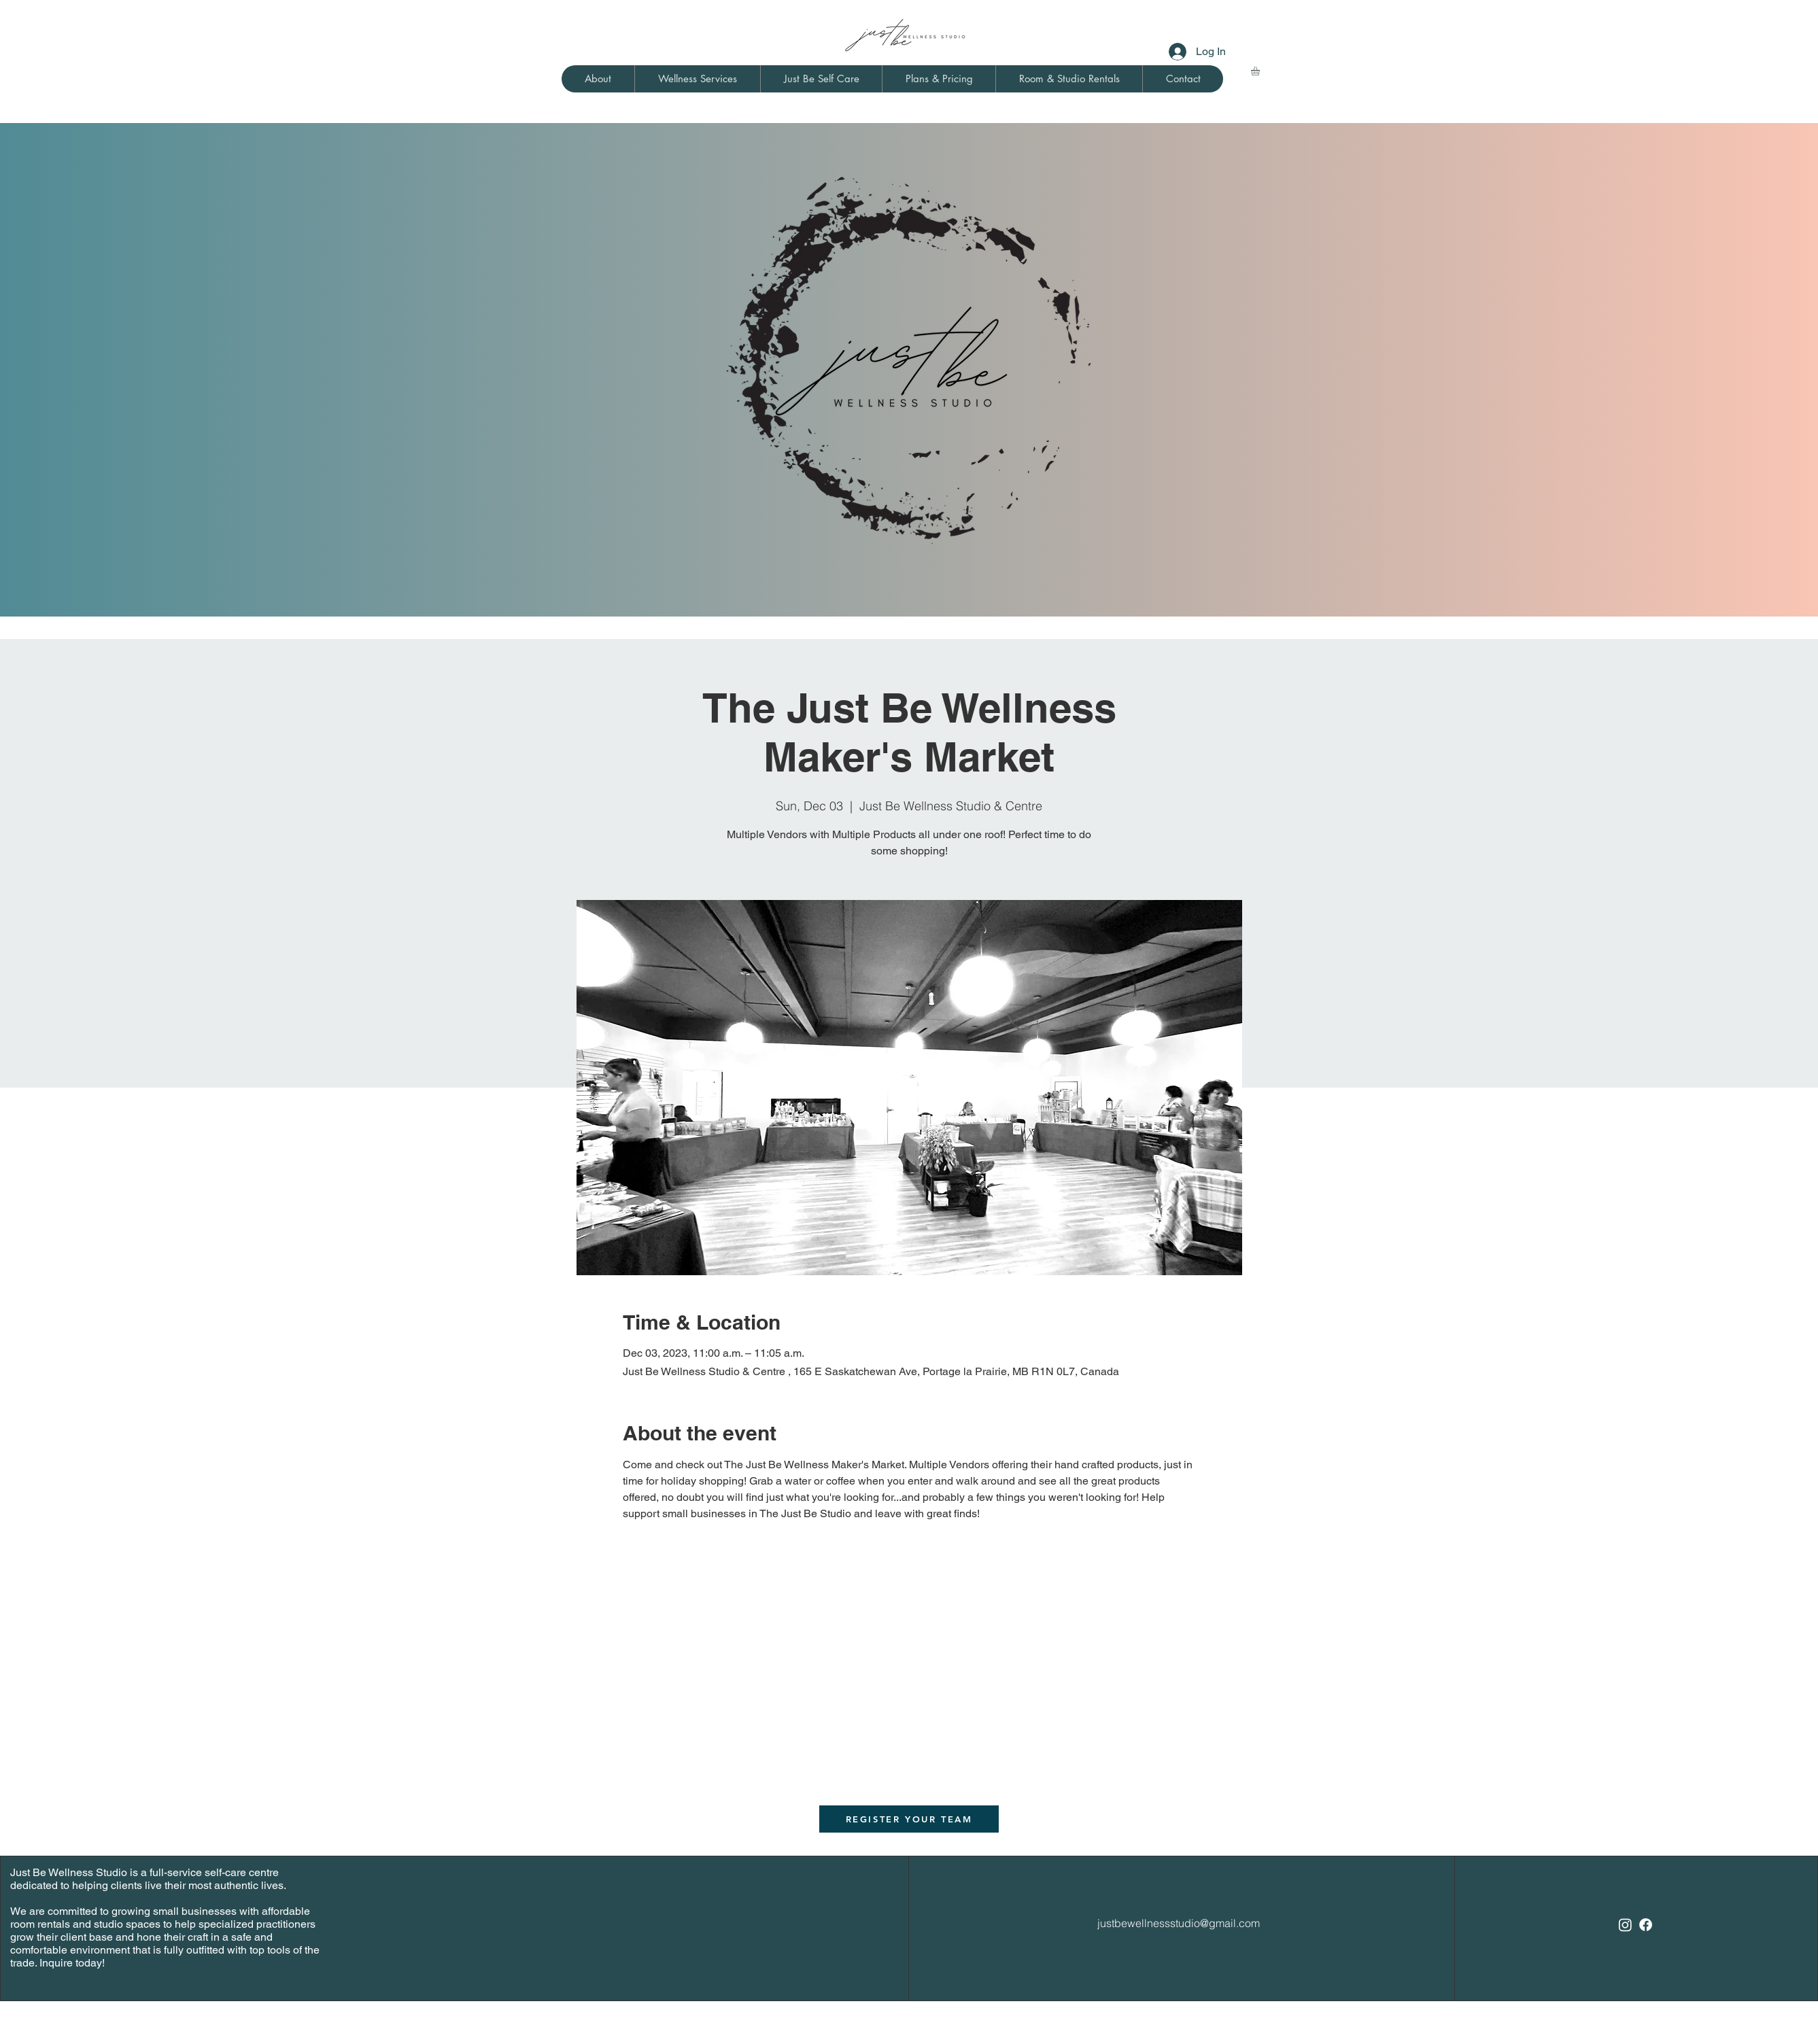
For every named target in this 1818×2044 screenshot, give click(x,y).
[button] (598, 78)
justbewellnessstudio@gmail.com (1178, 1923)
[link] (1260, 71)
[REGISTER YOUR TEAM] (909, 1819)
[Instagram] (1625, 1924)
